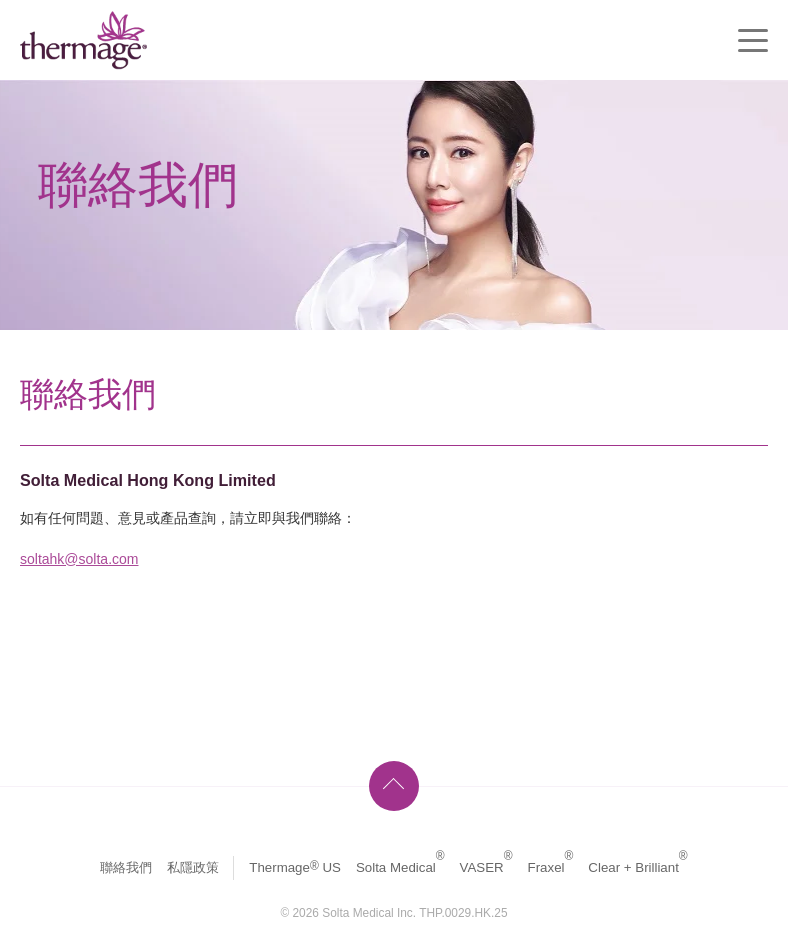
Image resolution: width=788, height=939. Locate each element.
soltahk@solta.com (79, 559)
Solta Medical (400, 867)
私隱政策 (193, 867)
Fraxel (551, 867)
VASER (486, 867)
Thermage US (295, 867)
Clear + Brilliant (637, 867)
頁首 (394, 786)
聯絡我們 (126, 867)
